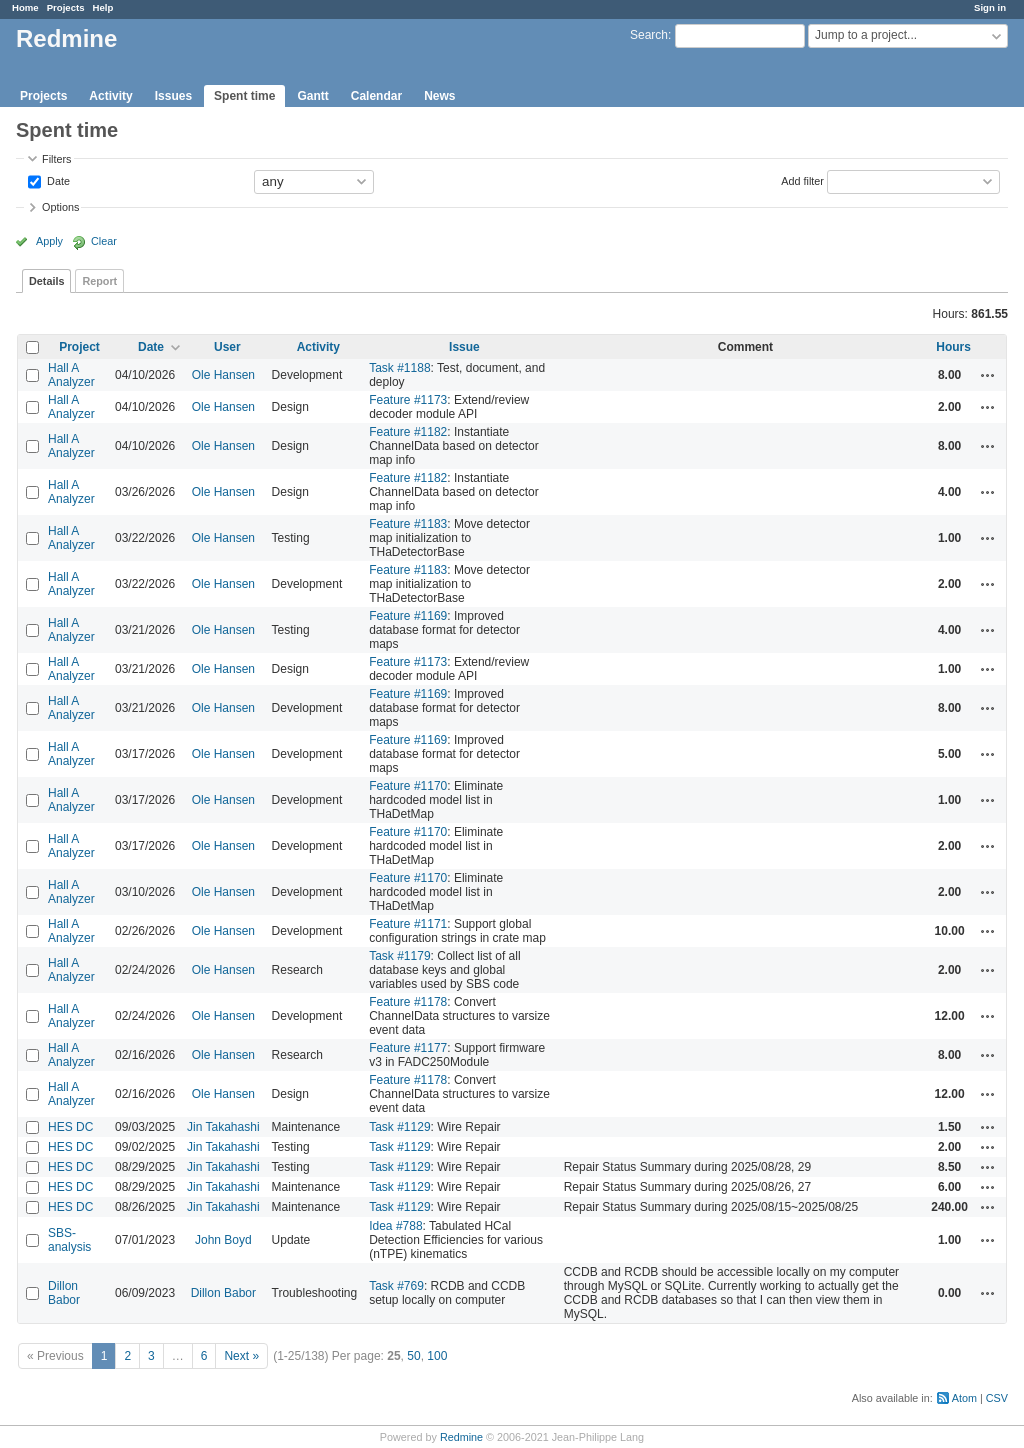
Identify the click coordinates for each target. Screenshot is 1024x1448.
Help (103, 7)
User (227, 347)
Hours (953, 347)
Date (57, 180)
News (439, 96)
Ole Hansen (223, 375)
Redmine (461, 1437)
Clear (104, 241)
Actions (988, 375)
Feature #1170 (408, 786)
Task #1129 (399, 1127)
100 (437, 1356)
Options (60, 207)
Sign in (990, 7)
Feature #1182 (408, 432)
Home (25, 7)
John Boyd (223, 1240)
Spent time (244, 96)
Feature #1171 (408, 924)
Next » (241, 1356)
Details (46, 281)
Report (99, 281)
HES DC (70, 1127)
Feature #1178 (408, 1002)
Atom (964, 1398)
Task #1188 (399, 368)
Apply (49, 241)
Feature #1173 (408, 400)
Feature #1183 (408, 524)
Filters (56, 159)
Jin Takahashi (223, 1127)
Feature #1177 (408, 1048)
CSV (997, 1398)
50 (413, 1356)
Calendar (376, 96)
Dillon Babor (64, 1293)
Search (649, 35)
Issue (464, 347)
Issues (173, 96)
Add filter (802, 180)
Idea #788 (395, 1226)
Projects (66, 7)
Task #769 (396, 1286)
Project (79, 347)
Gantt (312, 96)
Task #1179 (399, 956)
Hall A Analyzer (71, 375)
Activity (110, 96)
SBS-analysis (69, 1240)
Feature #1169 (408, 616)
